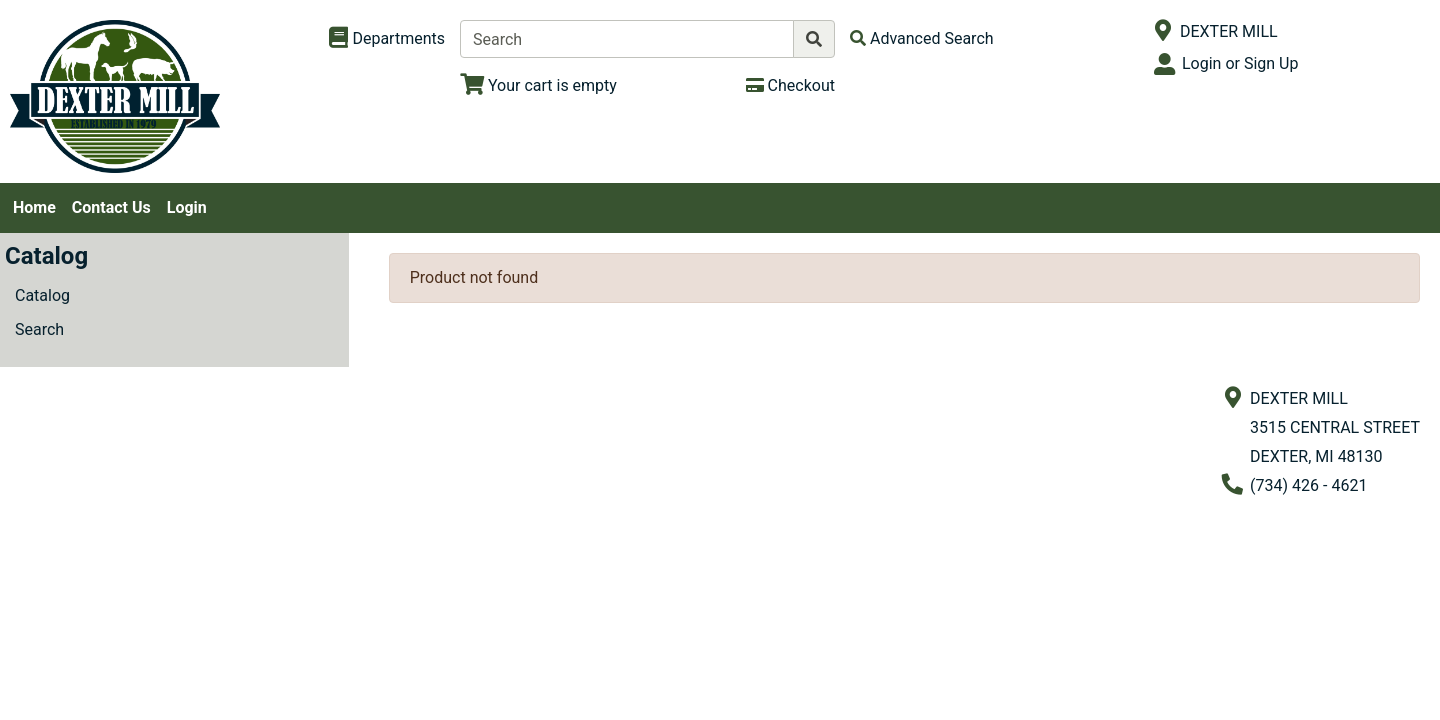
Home (34, 207)
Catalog (42, 295)
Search (39, 329)
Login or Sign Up (1240, 63)
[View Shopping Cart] (538, 85)
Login (187, 207)
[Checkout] (790, 85)
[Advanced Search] (922, 38)
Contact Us (111, 207)
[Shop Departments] (387, 39)
